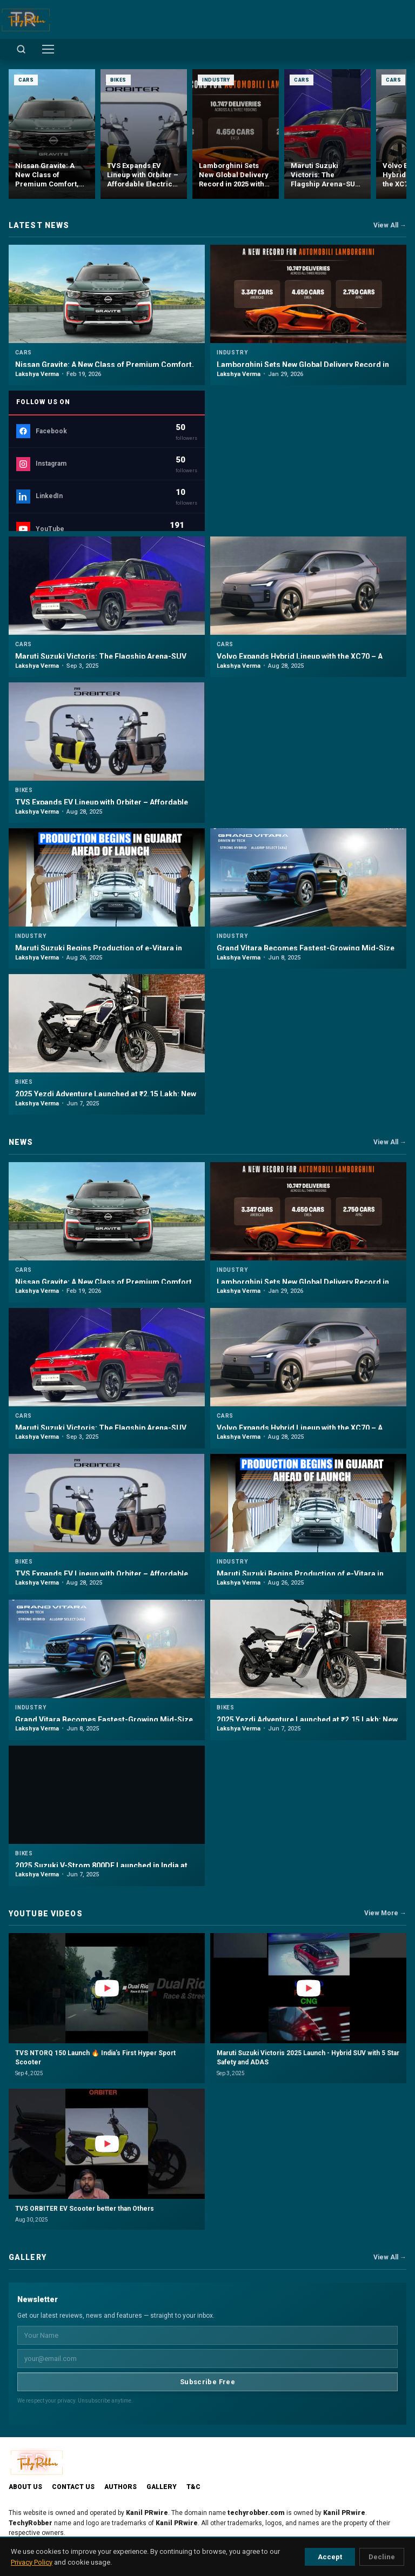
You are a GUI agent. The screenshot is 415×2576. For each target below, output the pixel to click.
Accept (330, 2557)
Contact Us (73, 2487)
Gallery (161, 2487)
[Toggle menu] (48, 49)
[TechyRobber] (25, 19)
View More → (385, 1913)
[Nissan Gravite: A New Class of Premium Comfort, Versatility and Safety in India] (52, 134)
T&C (193, 2487)
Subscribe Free (207, 2382)
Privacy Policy (31, 2562)
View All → (389, 225)
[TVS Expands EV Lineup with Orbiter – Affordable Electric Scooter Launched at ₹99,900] (144, 134)
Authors (120, 2487)
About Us (25, 2487)
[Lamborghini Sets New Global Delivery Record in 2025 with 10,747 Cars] (235, 134)
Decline (382, 2557)
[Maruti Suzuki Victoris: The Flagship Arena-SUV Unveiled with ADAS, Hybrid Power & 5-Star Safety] (327, 134)
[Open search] (21, 49)
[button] (107, 2008)
